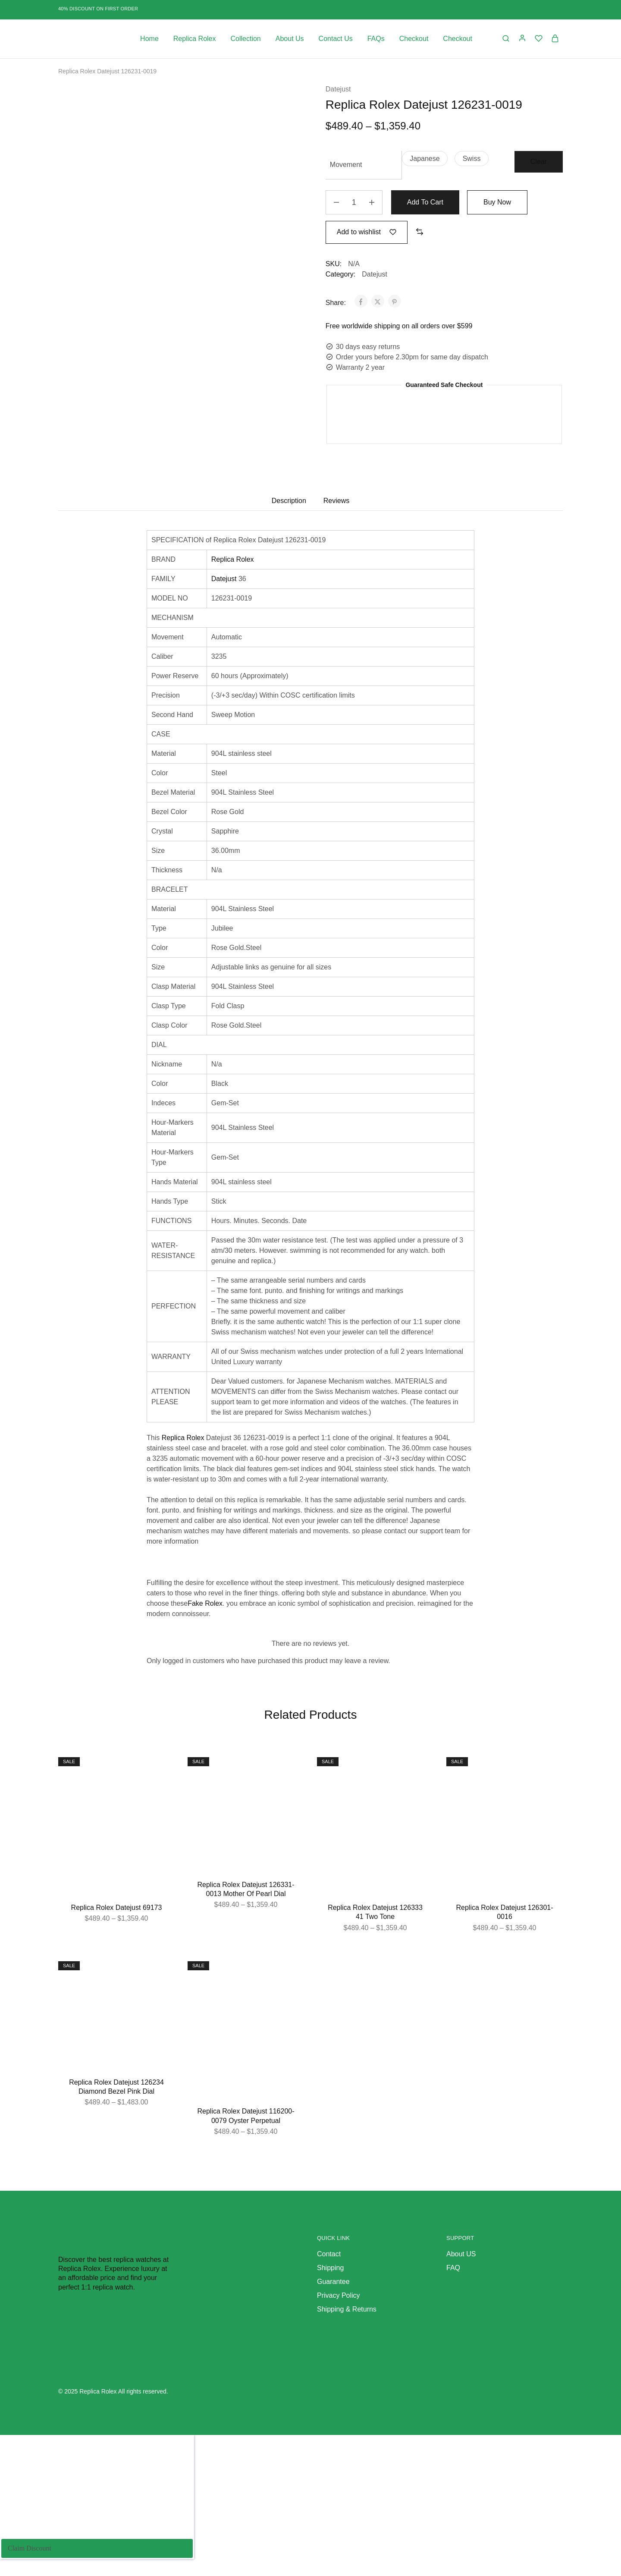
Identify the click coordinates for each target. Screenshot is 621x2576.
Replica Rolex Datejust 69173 (116, 1907)
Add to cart (425, 202)
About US (461, 2254)
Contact (329, 2254)
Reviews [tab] (336, 500)
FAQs (376, 38)
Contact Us (336, 38)
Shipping (330, 2267)
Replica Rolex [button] (194, 38)
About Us (290, 38)
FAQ (453, 2267)
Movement (346, 164)
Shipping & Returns (346, 2309)
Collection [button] (246, 38)
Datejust (338, 89)
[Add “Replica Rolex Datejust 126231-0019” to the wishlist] (366, 232)
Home (149, 38)
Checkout (414, 38)
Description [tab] (289, 500)
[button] (425, 158)
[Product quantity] (354, 202)
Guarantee (333, 2281)
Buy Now (497, 202)
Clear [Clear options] (538, 161)
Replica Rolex (232, 559)
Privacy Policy (338, 2295)
